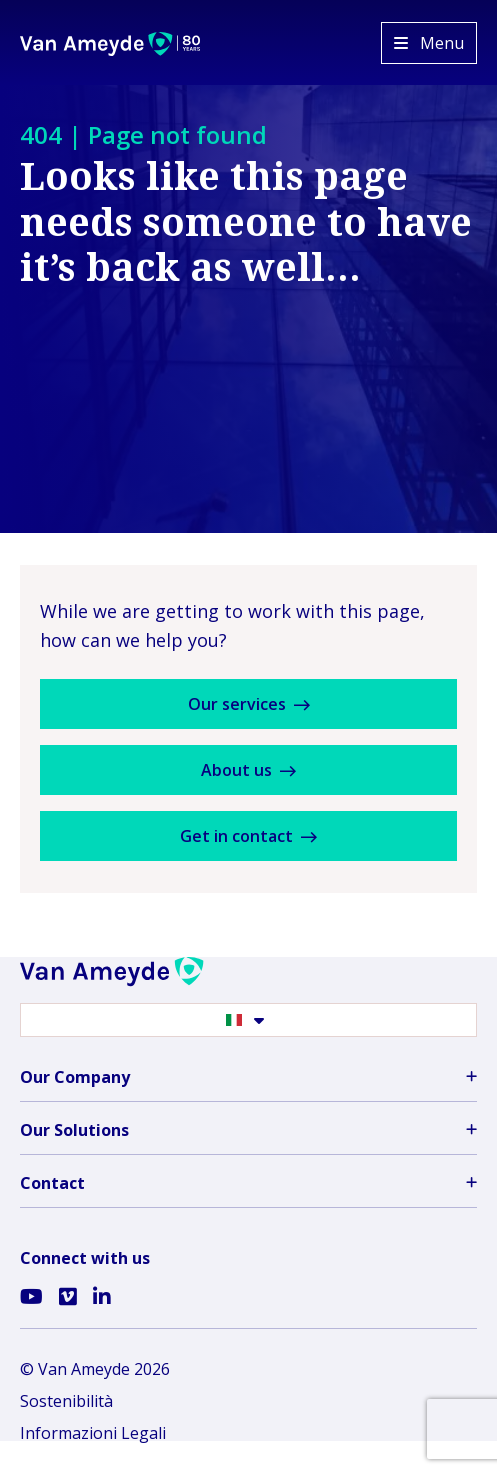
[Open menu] (429, 43)
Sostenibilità (66, 1401)
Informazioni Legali (93, 1433)
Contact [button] (248, 1183)
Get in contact (248, 836)
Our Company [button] (248, 1077)
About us (248, 770)
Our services (249, 704)
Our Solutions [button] (248, 1130)
